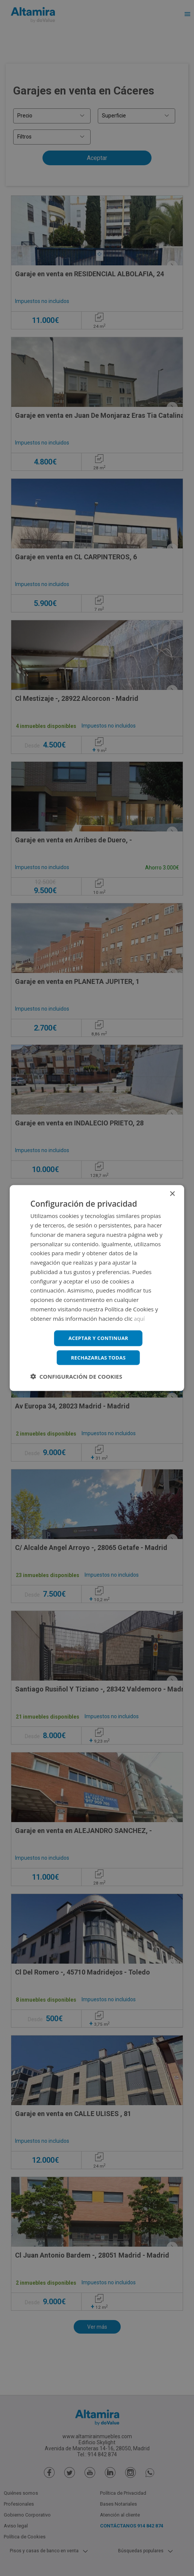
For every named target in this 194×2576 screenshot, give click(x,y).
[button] (76, 1377)
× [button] (172, 1192)
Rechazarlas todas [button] (98, 1358)
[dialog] (97, 1288)
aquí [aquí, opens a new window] (140, 1317)
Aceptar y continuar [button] (98, 1337)
